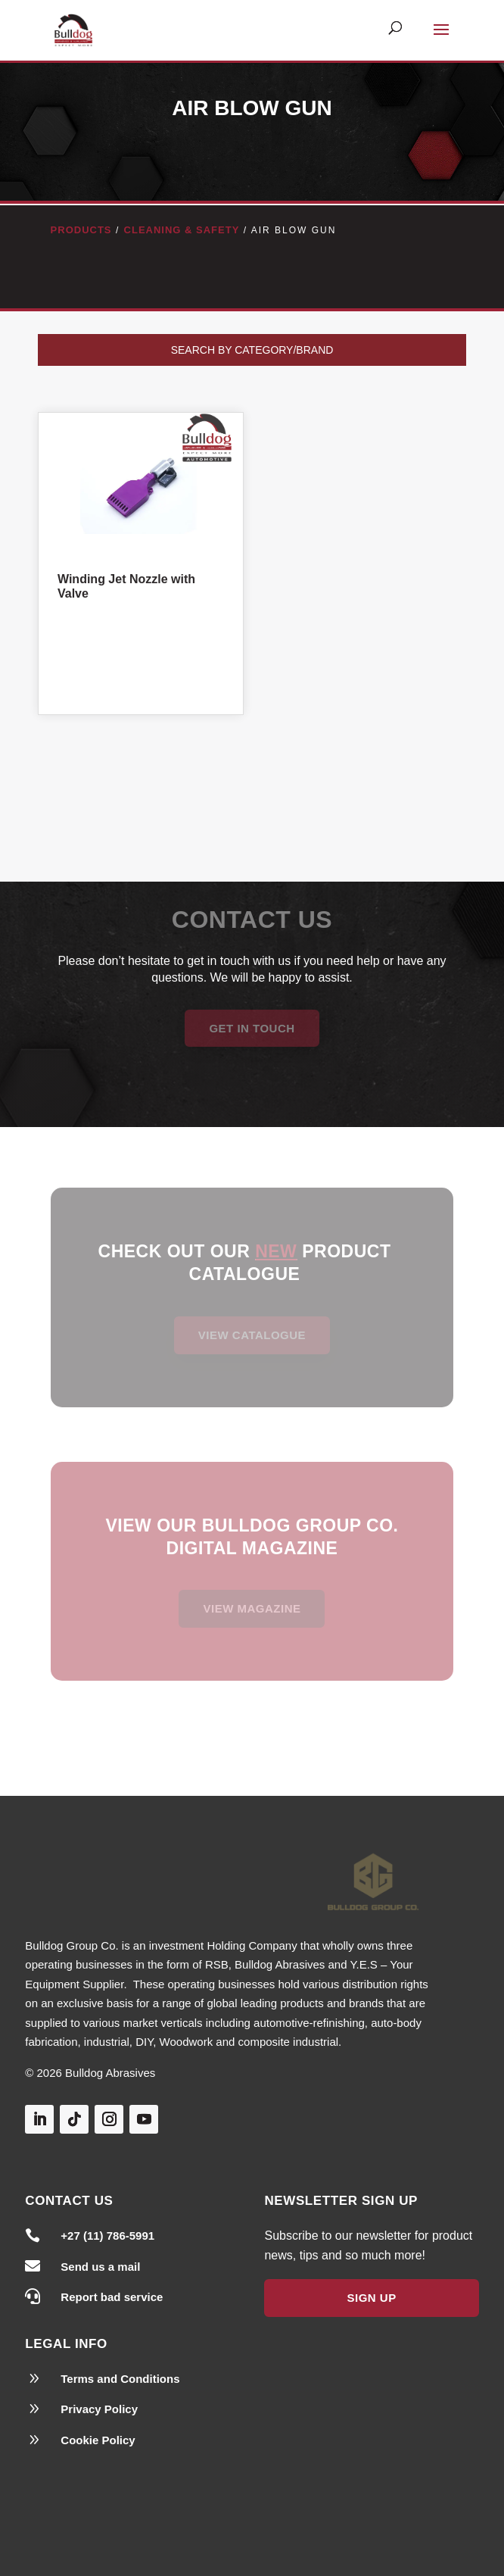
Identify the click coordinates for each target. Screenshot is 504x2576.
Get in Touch (251, 1028)
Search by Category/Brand (252, 350)
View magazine (251, 1608)
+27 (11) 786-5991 (107, 2235)
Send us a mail (100, 2266)
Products (81, 230)
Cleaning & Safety (182, 230)
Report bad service (112, 2296)
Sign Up (371, 2297)
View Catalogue (252, 1335)
